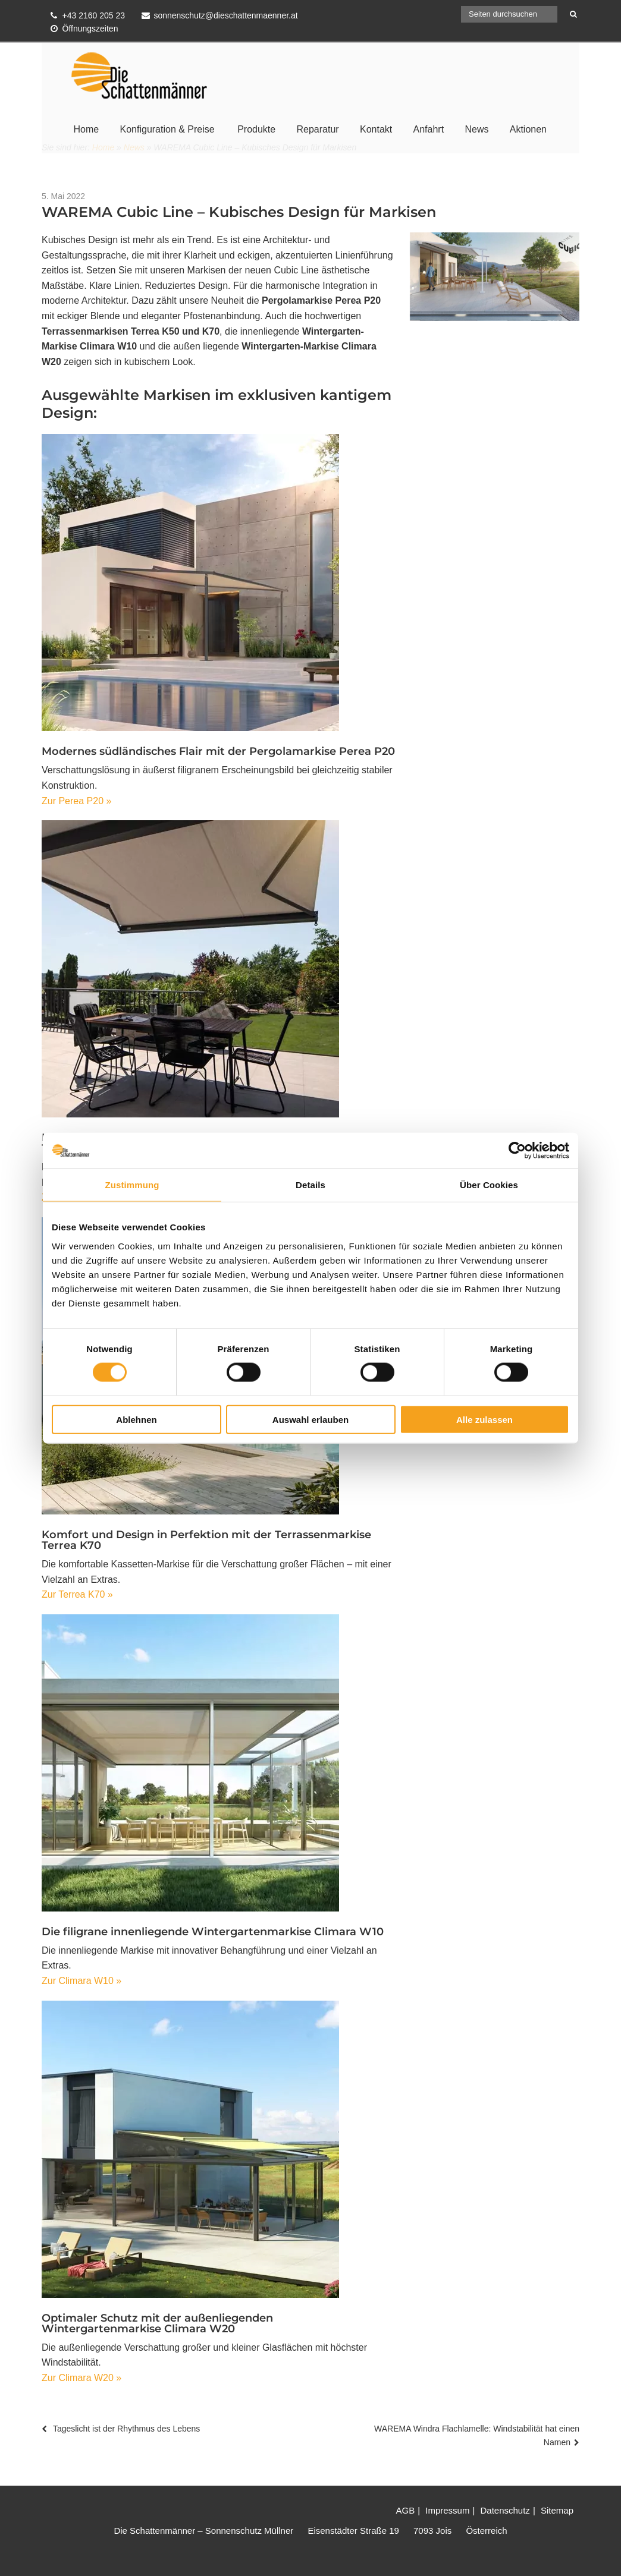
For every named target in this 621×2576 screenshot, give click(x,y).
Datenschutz (504, 2510)
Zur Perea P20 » (76, 801)
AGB (405, 2510)
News (476, 129)
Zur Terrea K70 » (77, 1594)
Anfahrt (428, 129)
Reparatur (318, 129)
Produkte (256, 129)
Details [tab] (310, 1185)
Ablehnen (136, 1419)
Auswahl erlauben (310, 1419)
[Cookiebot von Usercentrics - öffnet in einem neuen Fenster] (517, 1151)
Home (86, 129)
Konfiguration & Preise (167, 129)
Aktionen (528, 129)
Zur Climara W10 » (81, 1981)
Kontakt (376, 129)
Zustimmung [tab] (132, 1185)
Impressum (447, 2510)
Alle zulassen (484, 1419)
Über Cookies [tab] (489, 1185)
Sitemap (557, 2510)
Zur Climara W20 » (81, 2378)
